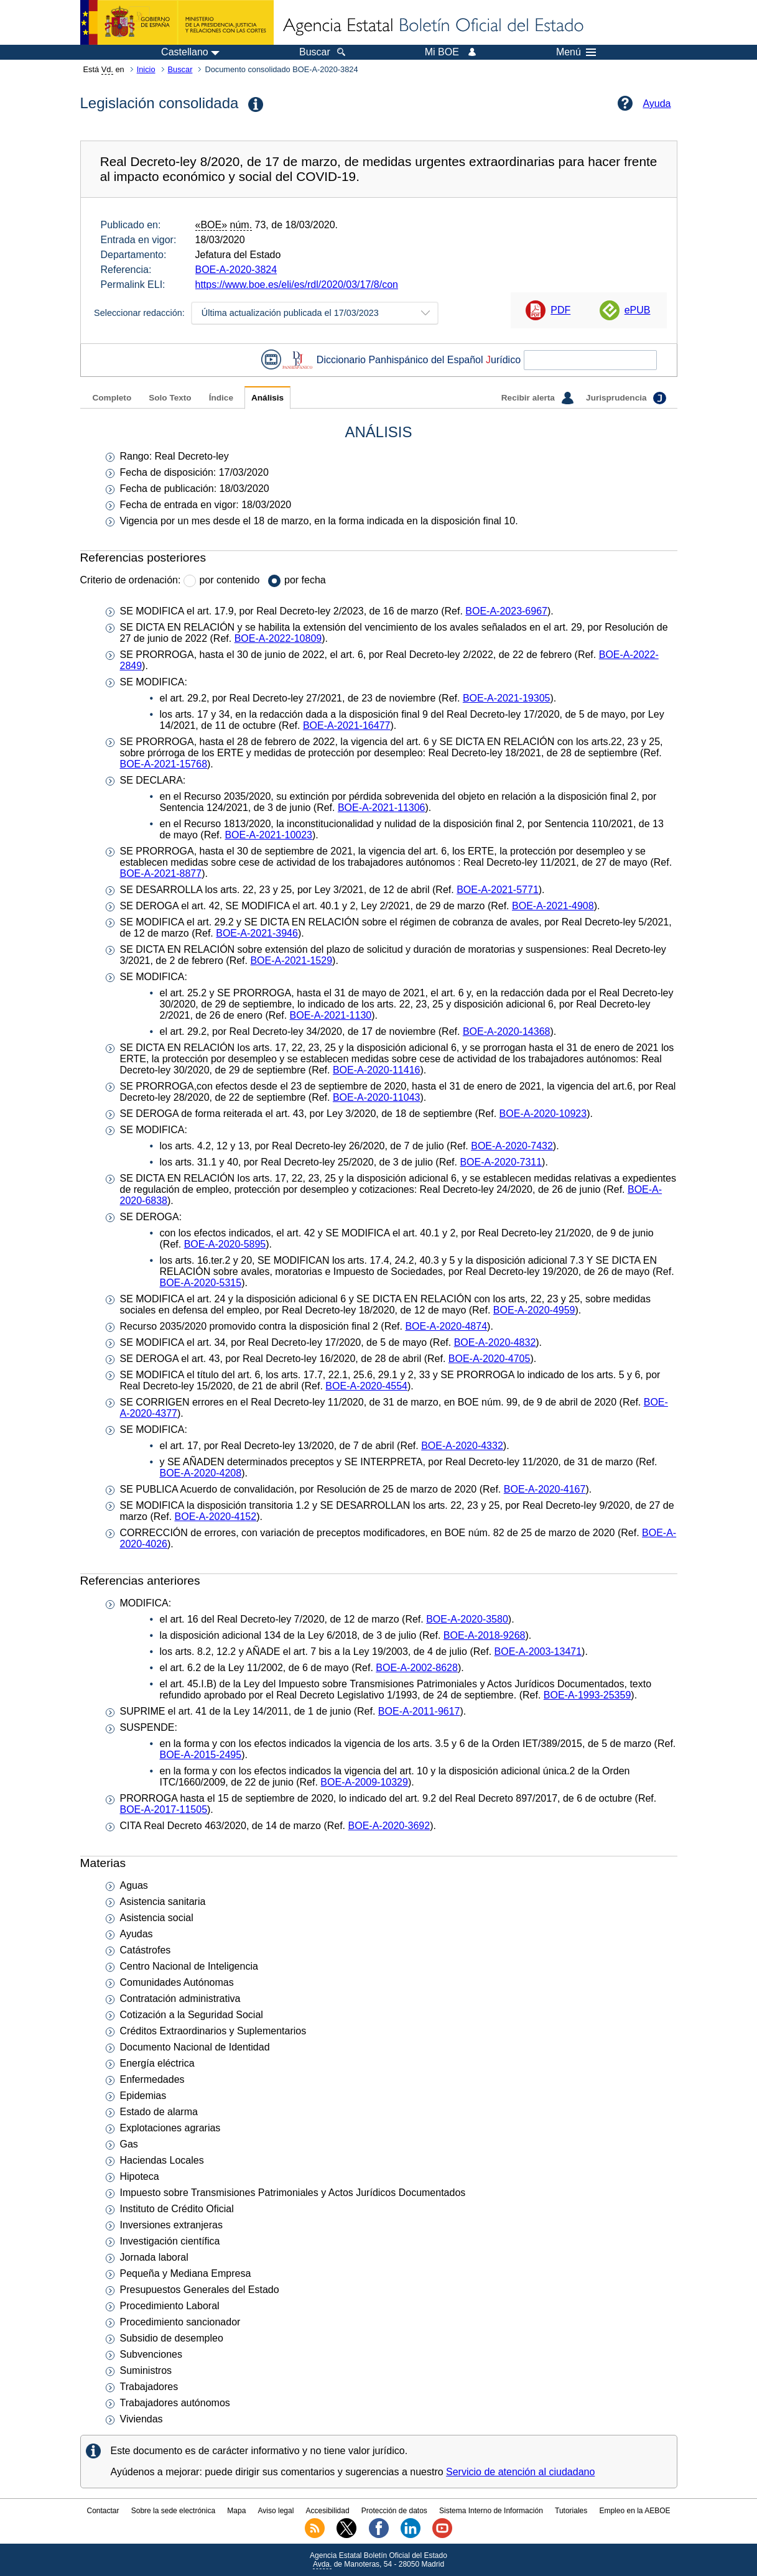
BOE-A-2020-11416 (376, 1070)
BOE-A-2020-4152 (216, 1516)
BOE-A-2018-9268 (485, 1635)
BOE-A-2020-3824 (236, 269)
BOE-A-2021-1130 (331, 1015)
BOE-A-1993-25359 (587, 1695)
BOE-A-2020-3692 (389, 1825)
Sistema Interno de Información (491, 2510)
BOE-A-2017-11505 (164, 1809)
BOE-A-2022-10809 (278, 638)
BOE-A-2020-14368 (506, 1031)
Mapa (236, 2510)
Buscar (180, 69)
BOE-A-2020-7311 (501, 1162)
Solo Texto (170, 397)
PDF (560, 310)
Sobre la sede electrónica (173, 2510)
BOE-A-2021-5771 (498, 889)
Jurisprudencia (626, 398)
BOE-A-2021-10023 (268, 835)
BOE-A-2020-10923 (543, 1113)
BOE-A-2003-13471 (538, 1651)
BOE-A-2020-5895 (225, 1244)
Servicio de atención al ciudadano (520, 2472)
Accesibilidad (328, 2510)
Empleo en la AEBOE (634, 2510)
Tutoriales (571, 2510)
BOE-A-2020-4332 (462, 1445)
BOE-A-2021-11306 (381, 807)
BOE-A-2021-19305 (506, 698)
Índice (221, 397)
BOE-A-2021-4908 (553, 906)
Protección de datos (394, 2510)
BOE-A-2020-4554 (366, 1386)
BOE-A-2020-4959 (534, 1310)
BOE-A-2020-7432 (512, 1146)
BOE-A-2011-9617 (419, 1711)
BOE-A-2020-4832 (495, 1342)
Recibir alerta (537, 398)
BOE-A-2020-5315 (201, 1282)
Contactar (102, 2510)
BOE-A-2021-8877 (161, 873)
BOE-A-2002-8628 (417, 1667)
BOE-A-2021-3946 (257, 933)
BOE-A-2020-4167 (545, 1489)
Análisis (267, 397)
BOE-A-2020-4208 (201, 1473)
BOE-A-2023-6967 (506, 611)
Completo (112, 397)
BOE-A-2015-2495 (201, 1754)
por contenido (229, 580)
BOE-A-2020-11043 (376, 1097)
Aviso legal (276, 2510)
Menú (576, 52)
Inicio (146, 69)
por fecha (305, 580)
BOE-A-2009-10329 (364, 1782)
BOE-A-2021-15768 (164, 764)
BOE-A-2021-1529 (291, 960)
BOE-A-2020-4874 (446, 1326)
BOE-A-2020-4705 (489, 1358)
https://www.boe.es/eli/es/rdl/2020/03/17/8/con (296, 284)
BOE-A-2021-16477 (347, 725)
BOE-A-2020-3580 (467, 1619)
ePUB (638, 310)
